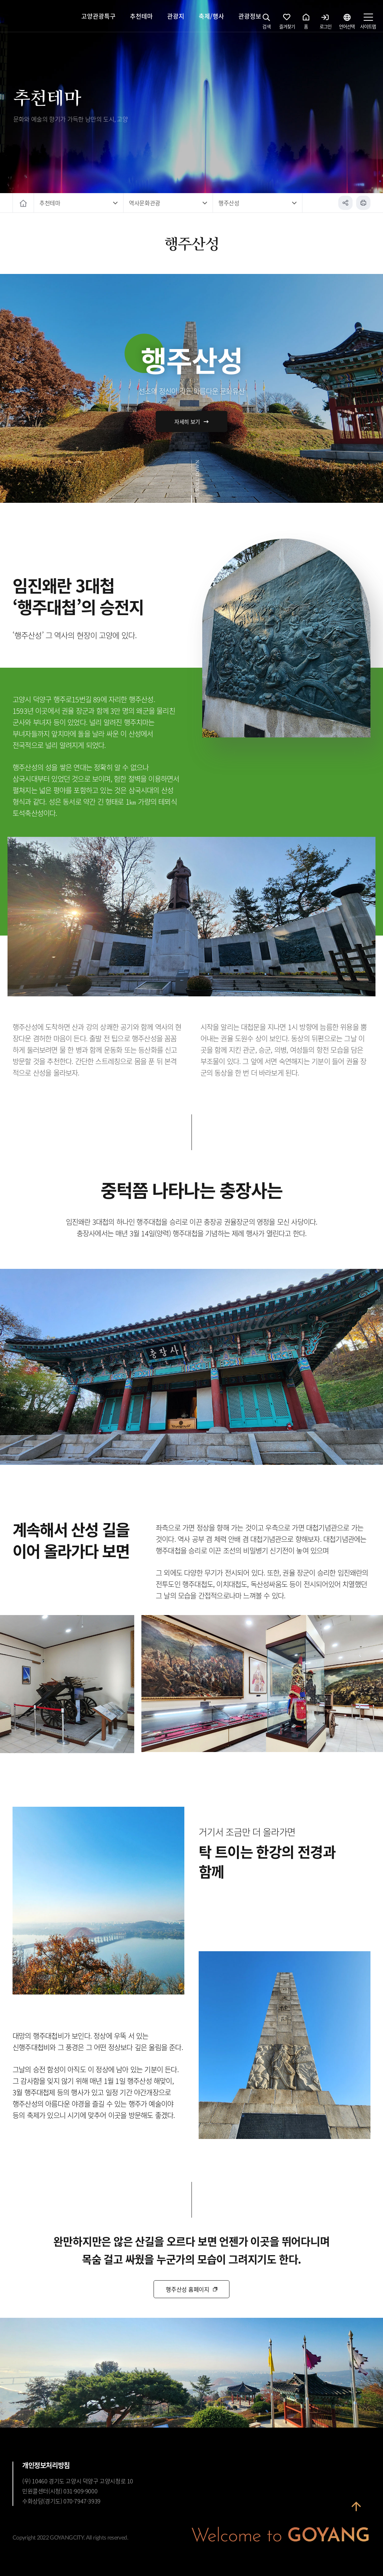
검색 (266, 23)
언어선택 (347, 23)
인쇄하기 (363, 203)
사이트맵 (368, 23)
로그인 (325, 23)
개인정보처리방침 (46, 2465)
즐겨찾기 (287, 23)
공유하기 (345, 203)
